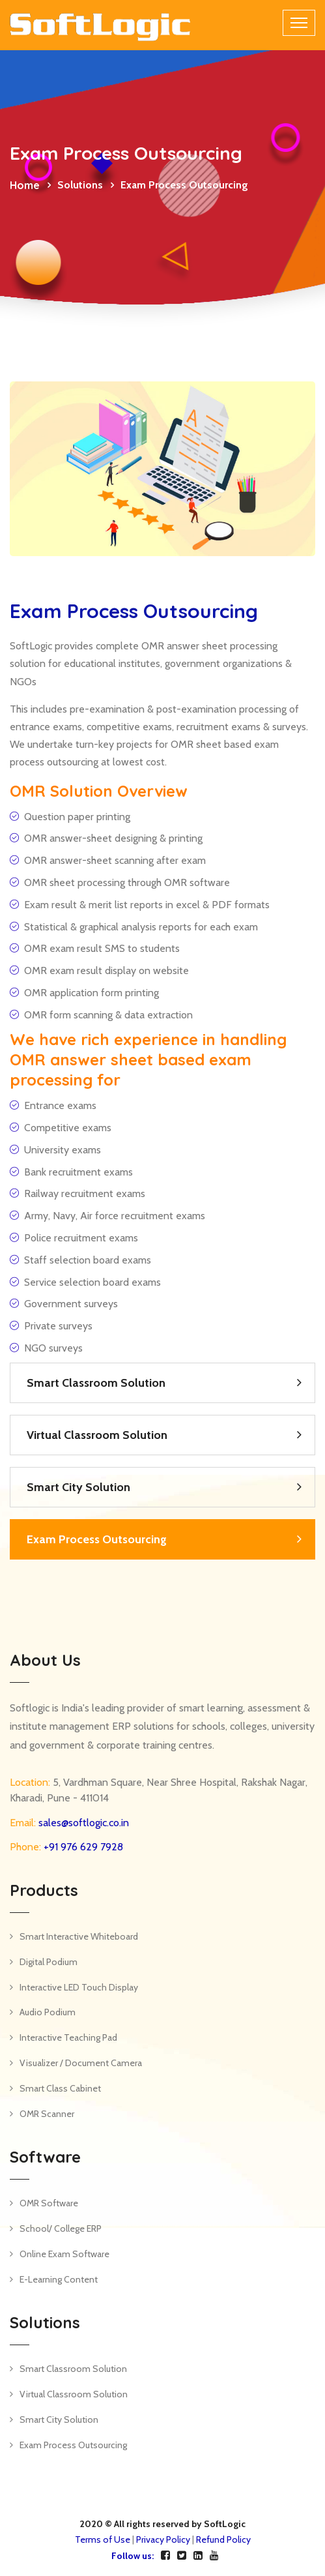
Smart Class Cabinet (60, 2088)
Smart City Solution (78, 1487)
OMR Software (49, 2203)
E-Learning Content (59, 2279)
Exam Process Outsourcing (97, 1539)
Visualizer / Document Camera (81, 2063)
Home (25, 185)
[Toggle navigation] (299, 23)
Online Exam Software (64, 2254)
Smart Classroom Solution (96, 1383)
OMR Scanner (47, 2114)
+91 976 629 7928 (82, 1847)
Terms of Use (102, 2539)
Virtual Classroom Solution (97, 1435)
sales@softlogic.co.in (82, 1822)
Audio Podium (48, 2012)
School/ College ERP (61, 2228)
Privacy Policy (163, 2539)
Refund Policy (223, 2539)
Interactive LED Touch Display (79, 1987)
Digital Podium (49, 1962)
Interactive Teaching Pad (68, 2037)
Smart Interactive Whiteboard (79, 1936)
